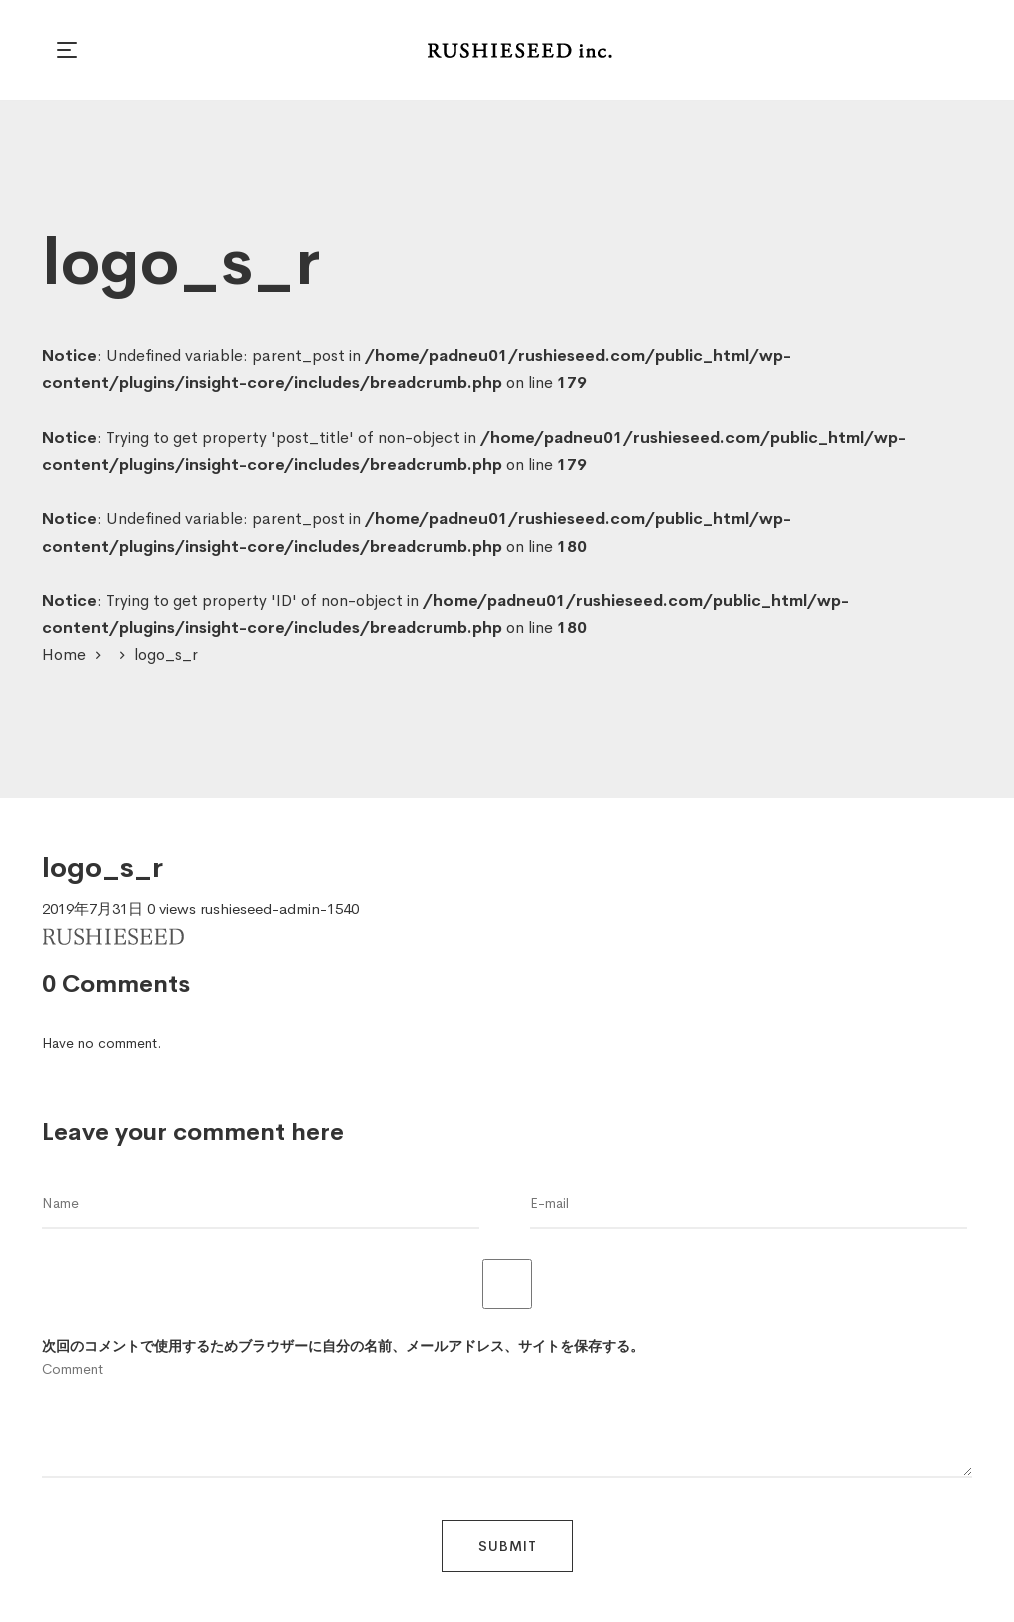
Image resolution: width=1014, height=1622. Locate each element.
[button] (70, 50)
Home (64, 654)
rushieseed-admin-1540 (279, 908)
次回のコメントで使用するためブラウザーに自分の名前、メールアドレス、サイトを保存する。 (343, 1346)
